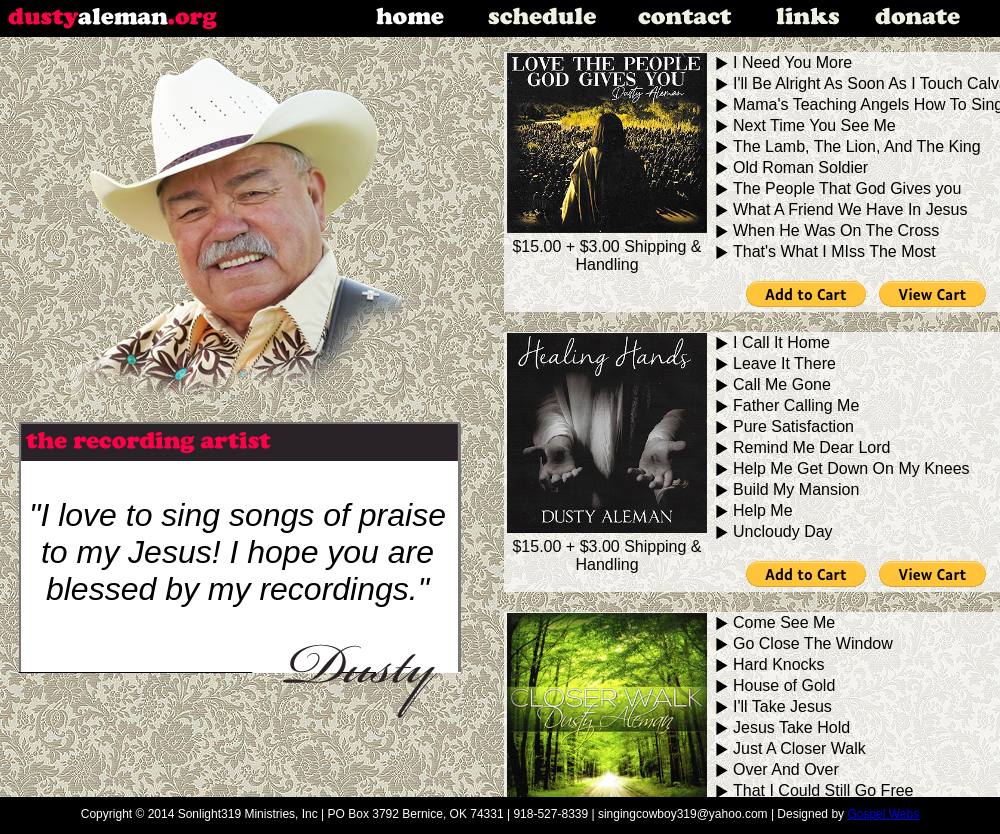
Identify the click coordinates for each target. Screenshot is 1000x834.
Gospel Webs (883, 814)
